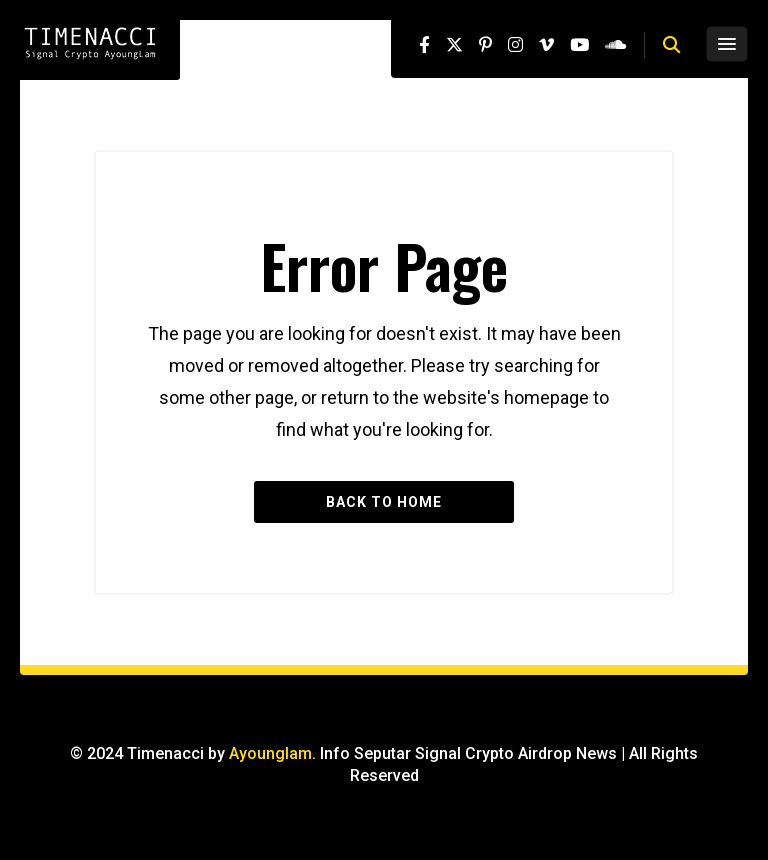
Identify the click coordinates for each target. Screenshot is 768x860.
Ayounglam (270, 753)
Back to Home (384, 502)
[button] (671, 45)
